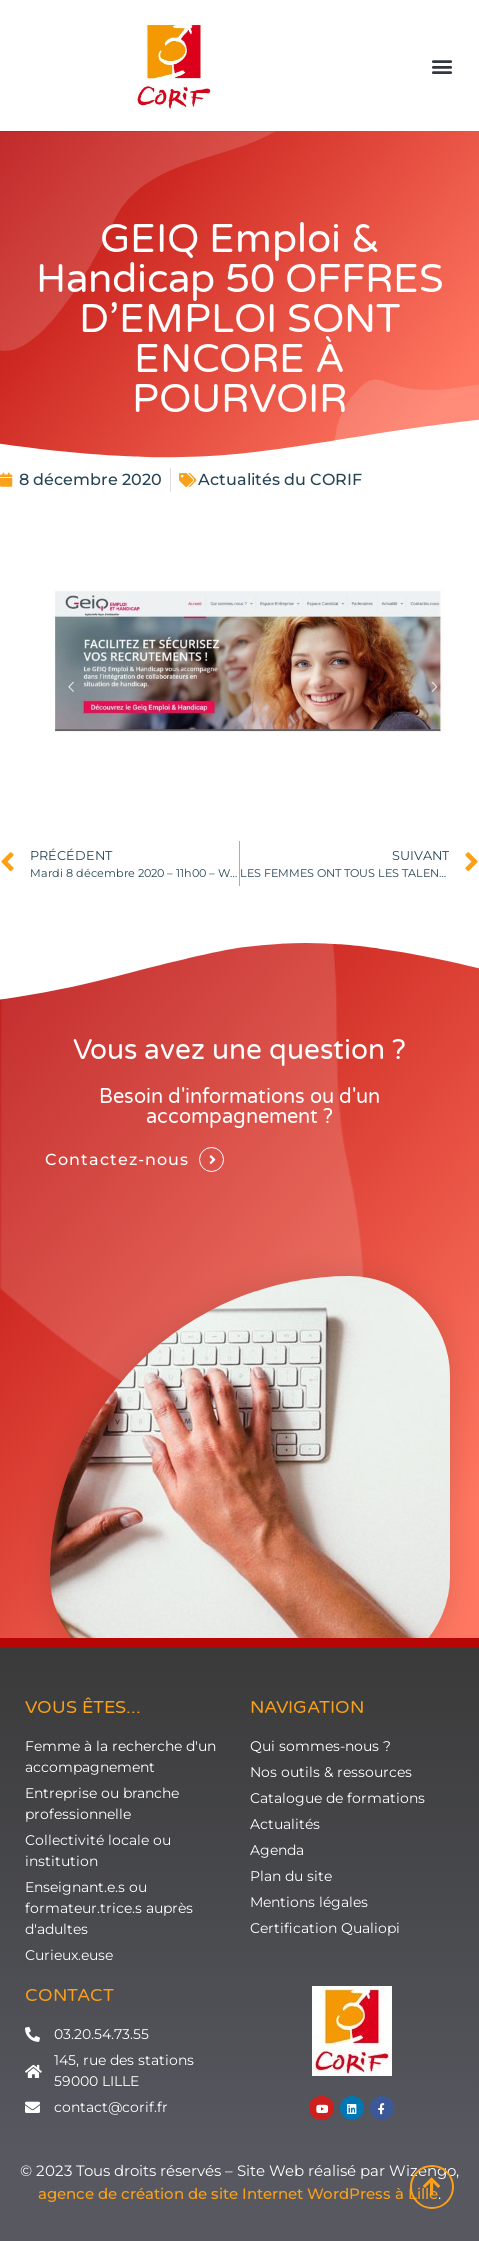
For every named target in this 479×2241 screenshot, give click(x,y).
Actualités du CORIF (280, 479)
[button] (442, 66)
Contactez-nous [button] (117, 1159)
